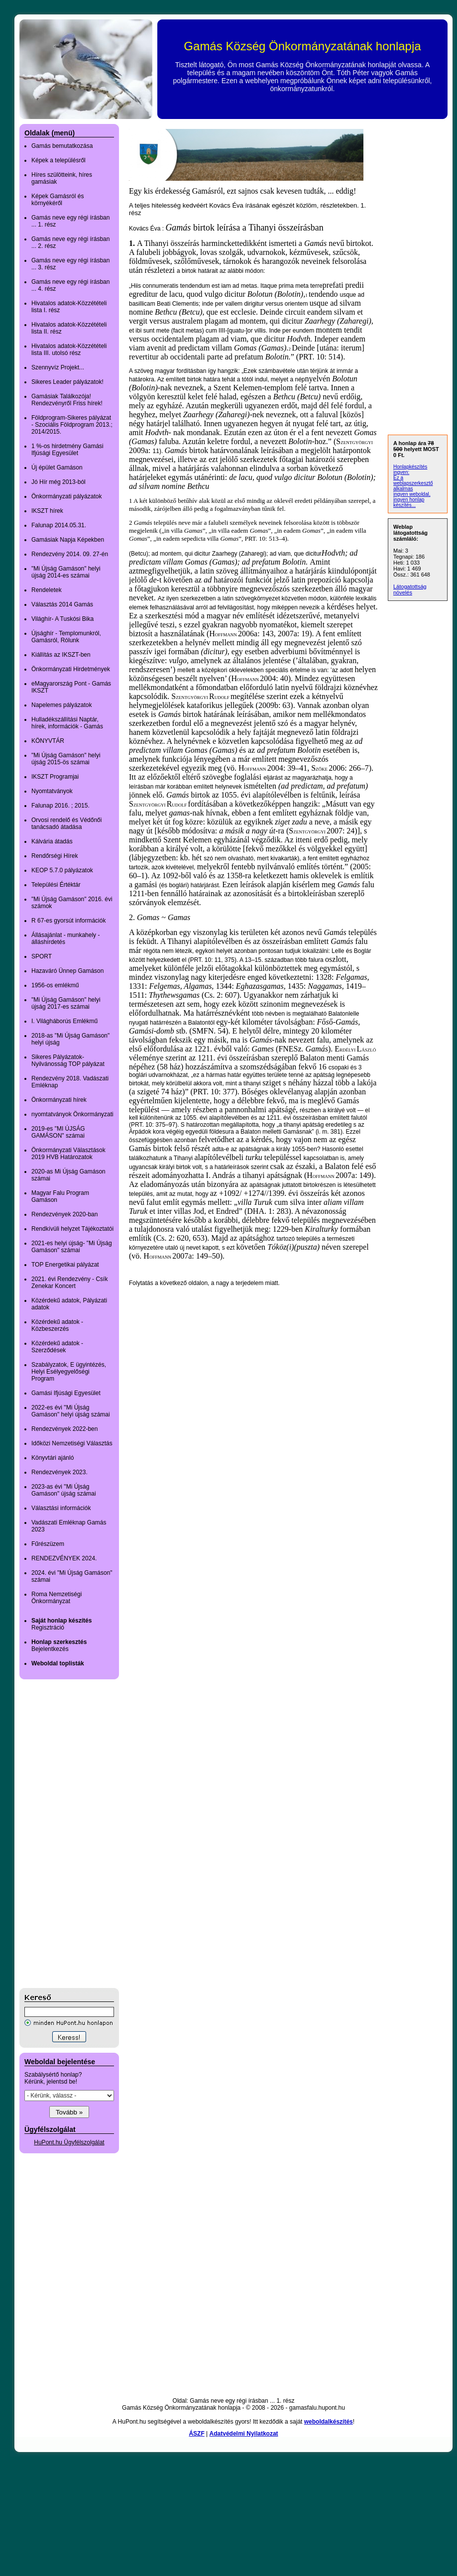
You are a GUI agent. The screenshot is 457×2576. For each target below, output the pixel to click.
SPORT (41, 956)
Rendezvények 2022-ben (64, 1428)
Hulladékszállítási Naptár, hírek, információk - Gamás (67, 723)
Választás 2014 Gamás (62, 604)
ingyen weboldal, (412, 494)
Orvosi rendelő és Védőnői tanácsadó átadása (66, 823)
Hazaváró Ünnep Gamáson (67, 970)
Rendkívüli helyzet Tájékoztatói (72, 1228)
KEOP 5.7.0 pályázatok (62, 870)
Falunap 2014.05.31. (58, 525)
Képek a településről (58, 160)
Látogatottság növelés (410, 589)
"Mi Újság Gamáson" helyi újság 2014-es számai (66, 572)
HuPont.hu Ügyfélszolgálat (69, 2142)
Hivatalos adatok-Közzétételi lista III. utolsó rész (69, 349)
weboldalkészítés (328, 2421)
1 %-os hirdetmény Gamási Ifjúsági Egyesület (67, 450)
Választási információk (61, 1508)
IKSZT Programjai (55, 776)
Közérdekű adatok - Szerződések (57, 1347)
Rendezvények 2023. (59, 1472)
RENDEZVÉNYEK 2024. (64, 1558)
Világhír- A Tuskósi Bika (62, 618)
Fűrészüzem (47, 1543)
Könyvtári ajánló (52, 1457)
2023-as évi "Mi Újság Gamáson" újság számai (63, 1490)
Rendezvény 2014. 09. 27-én (69, 554)
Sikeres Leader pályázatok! (67, 381)
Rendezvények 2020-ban (64, 1214)
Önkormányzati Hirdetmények (70, 669)
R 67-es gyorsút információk (68, 920)
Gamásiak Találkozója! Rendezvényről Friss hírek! (67, 400)
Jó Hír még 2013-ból (58, 481)
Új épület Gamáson (57, 467)
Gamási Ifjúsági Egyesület (66, 1393)
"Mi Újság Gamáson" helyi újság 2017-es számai (66, 1003)
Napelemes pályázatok (61, 705)
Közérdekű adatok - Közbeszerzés (57, 1325)
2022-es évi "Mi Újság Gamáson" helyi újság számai (70, 1411)
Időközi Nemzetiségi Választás (72, 1443)
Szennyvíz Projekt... (57, 367)
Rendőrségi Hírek (54, 855)
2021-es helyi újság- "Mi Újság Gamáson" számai (71, 1247)
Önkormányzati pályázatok (66, 496)
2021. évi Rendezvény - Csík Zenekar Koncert (69, 1282)
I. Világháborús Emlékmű (64, 1021)
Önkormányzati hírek (59, 1099)
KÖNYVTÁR (47, 740)
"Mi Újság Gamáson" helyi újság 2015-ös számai (66, 759)
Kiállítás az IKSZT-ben (61, 654)
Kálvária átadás (52, 841)
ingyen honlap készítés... (408, 502)
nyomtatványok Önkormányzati (72, 1114)
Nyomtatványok (52, 791)
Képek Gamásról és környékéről (57, 200)
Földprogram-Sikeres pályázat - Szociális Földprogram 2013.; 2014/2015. (72, 424)
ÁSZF (196, 2433)
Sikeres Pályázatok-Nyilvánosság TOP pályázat (68, 1060)
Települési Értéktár (56, 884)
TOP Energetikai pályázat (65, 1264)
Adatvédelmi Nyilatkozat (244, 2433)
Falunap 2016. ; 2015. (60, 805)
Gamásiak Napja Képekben (67, 539)
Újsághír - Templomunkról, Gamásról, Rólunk (66, 637)
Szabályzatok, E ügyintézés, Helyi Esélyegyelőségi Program (68, 1371)
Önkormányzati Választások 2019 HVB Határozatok (68, 1154)
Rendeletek (46, 589)
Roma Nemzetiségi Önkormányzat (56, 1598)
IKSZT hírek (47, 510)
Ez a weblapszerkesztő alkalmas (413, 483)
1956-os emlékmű (55, 985)
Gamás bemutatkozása (62, 145)
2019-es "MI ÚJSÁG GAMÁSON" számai (58, 1132)
